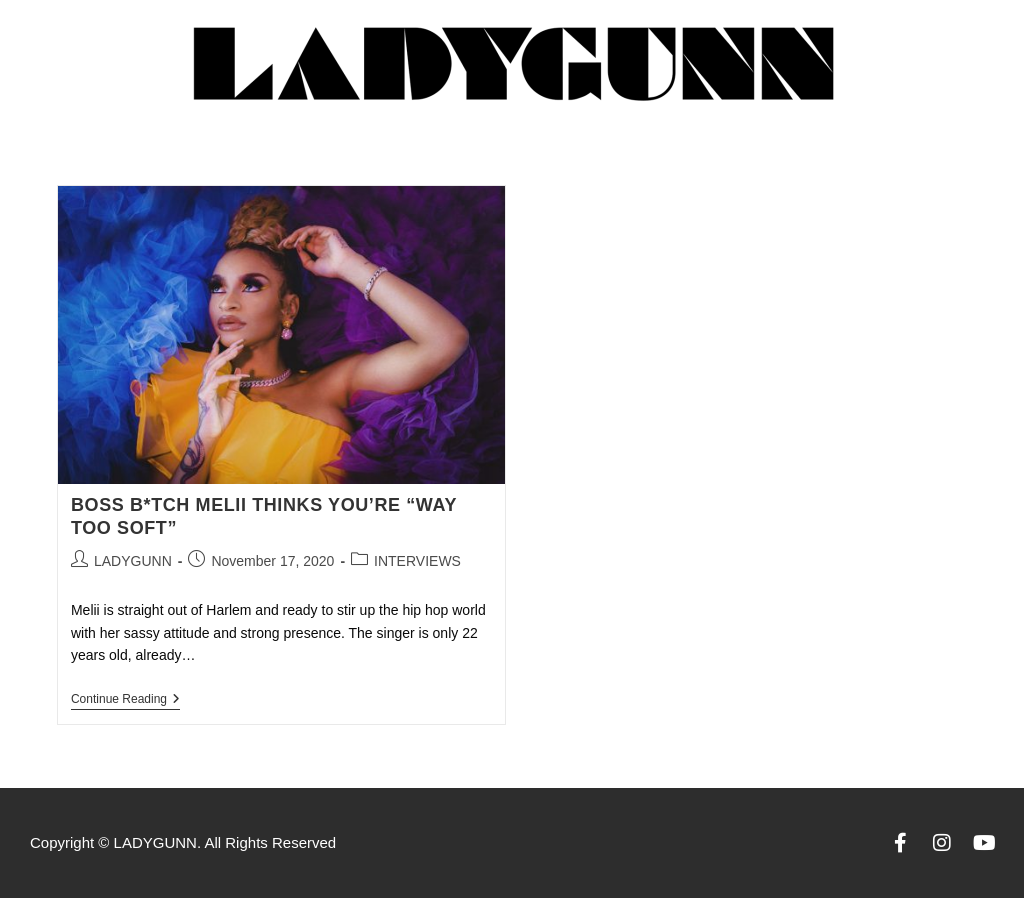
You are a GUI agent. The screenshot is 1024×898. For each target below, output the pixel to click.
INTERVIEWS (417, 561)
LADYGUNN (133, 561)
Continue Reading (125, 699)
